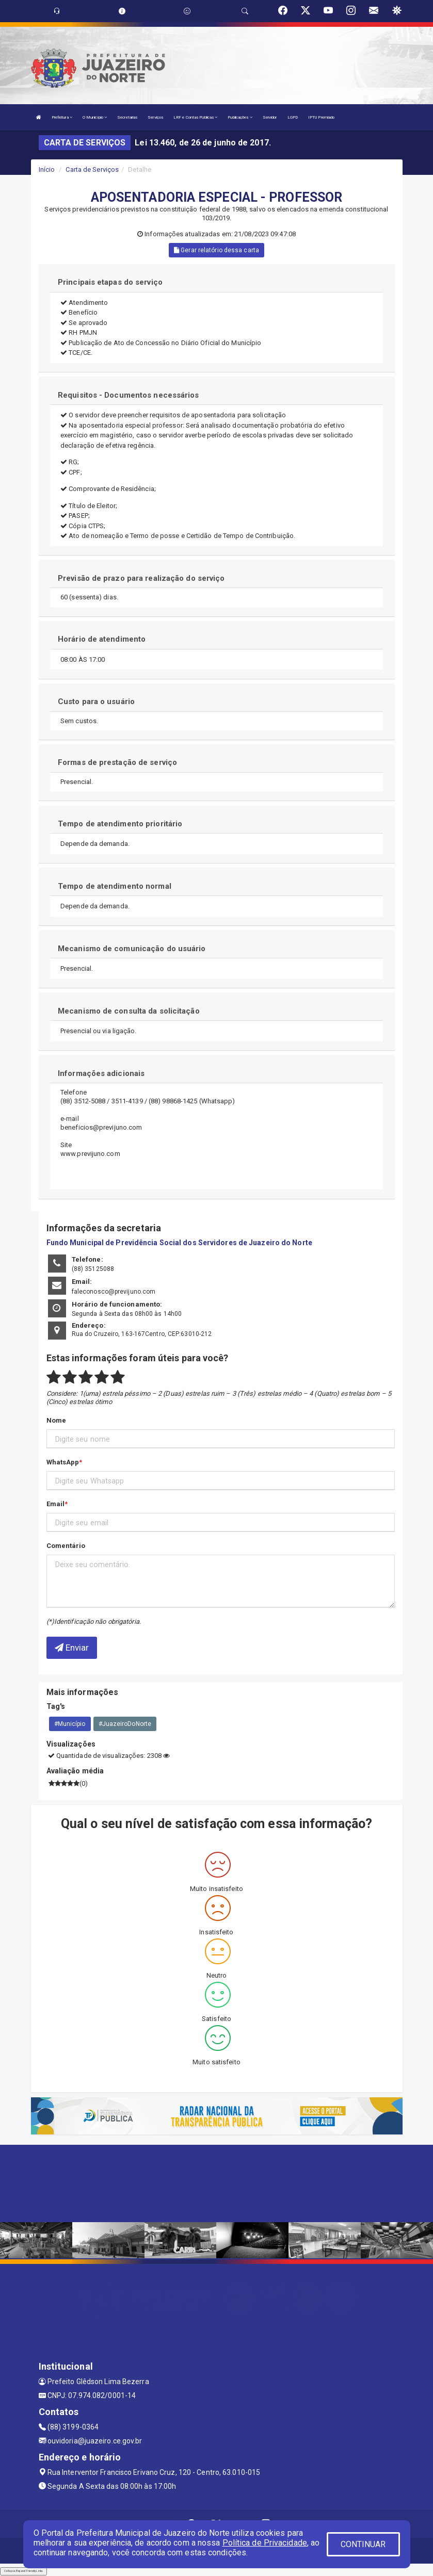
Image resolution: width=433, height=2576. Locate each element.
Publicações (240, 117)
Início (47, 169)
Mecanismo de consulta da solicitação (129, 1011)
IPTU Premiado (321, 117)
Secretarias (127, 117)
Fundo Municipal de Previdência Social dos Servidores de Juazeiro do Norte (179, 1242)
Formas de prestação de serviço (117, 762)
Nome (56, 1420)
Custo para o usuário (96, 701)
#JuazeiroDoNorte (125, 1723)
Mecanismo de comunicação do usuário (132, 948)
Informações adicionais (101, 1073)
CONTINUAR (363, 2544)
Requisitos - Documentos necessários (128, 395)
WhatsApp (62, 1462)
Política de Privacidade (264, 2543)
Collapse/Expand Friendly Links (23, 2570)
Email (55, 1504)
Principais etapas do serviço (110, 282)
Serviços (155, 117)
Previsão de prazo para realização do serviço (141, 578)
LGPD (292, 117)
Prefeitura (62, 117)
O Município (95, 117)
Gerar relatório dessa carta (216, 250)
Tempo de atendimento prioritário (120, 823)
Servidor (270, 117)
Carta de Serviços (92, 169)
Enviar (72, 1647)
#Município (70, 1723)
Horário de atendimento (102, 639)
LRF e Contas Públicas (195, 117)
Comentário (66, 1546)
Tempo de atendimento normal (114, 886)
